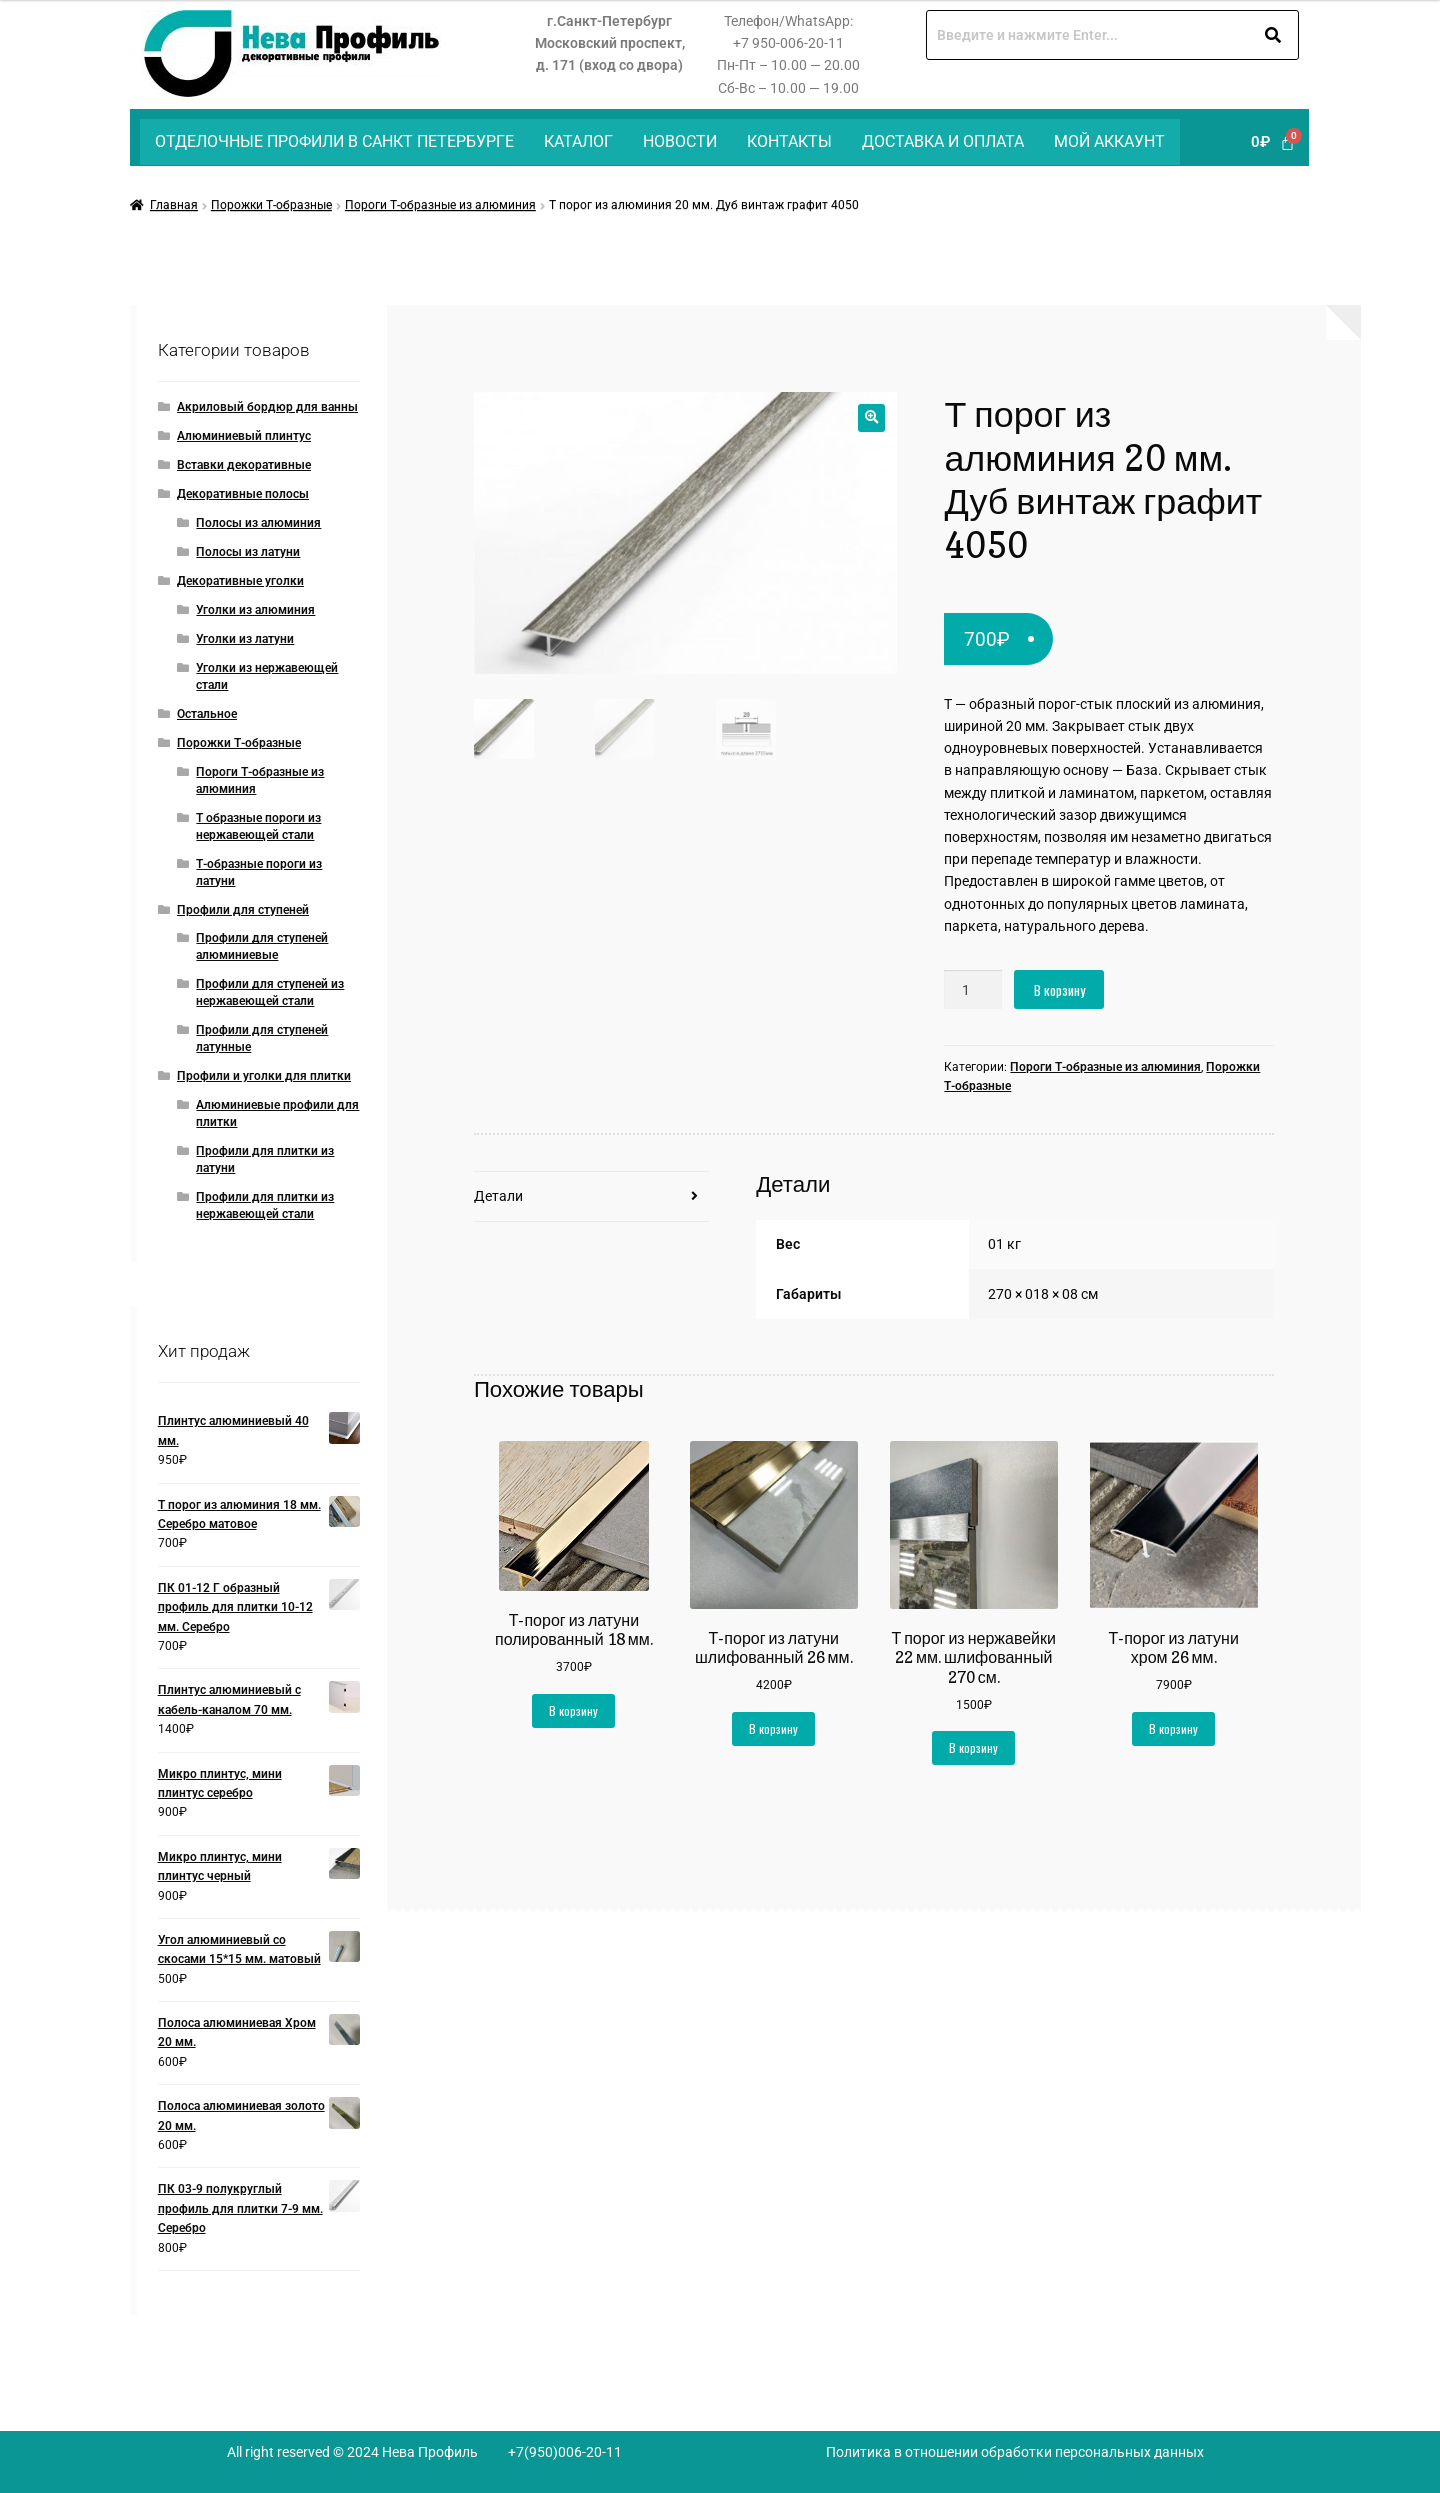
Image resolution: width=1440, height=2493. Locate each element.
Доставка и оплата (943, 141)
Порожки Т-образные (271, 205)
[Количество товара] (973, 989)
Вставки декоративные (244, 465)
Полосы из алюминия (258, 523)
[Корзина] (1273, 142)
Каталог (578, 141)
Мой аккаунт (1109, 141)
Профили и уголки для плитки (264, 1076)
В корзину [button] (573, 1710)
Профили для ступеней (243, 910)
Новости (680, 141)
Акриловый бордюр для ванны (267, 407)
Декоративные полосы (243, 494)
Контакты (789, 141)
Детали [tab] (498, 1196)
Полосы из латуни (248, 552)
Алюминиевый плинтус (244, 436)
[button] (871, 417)
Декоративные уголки (240, 581)
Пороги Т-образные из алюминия (440, 205)
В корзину (1059, 990)
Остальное (207, 714)
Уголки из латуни (245, 639)
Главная (174, 205)
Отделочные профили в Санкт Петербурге (334, 141)
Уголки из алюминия (255, 610)
